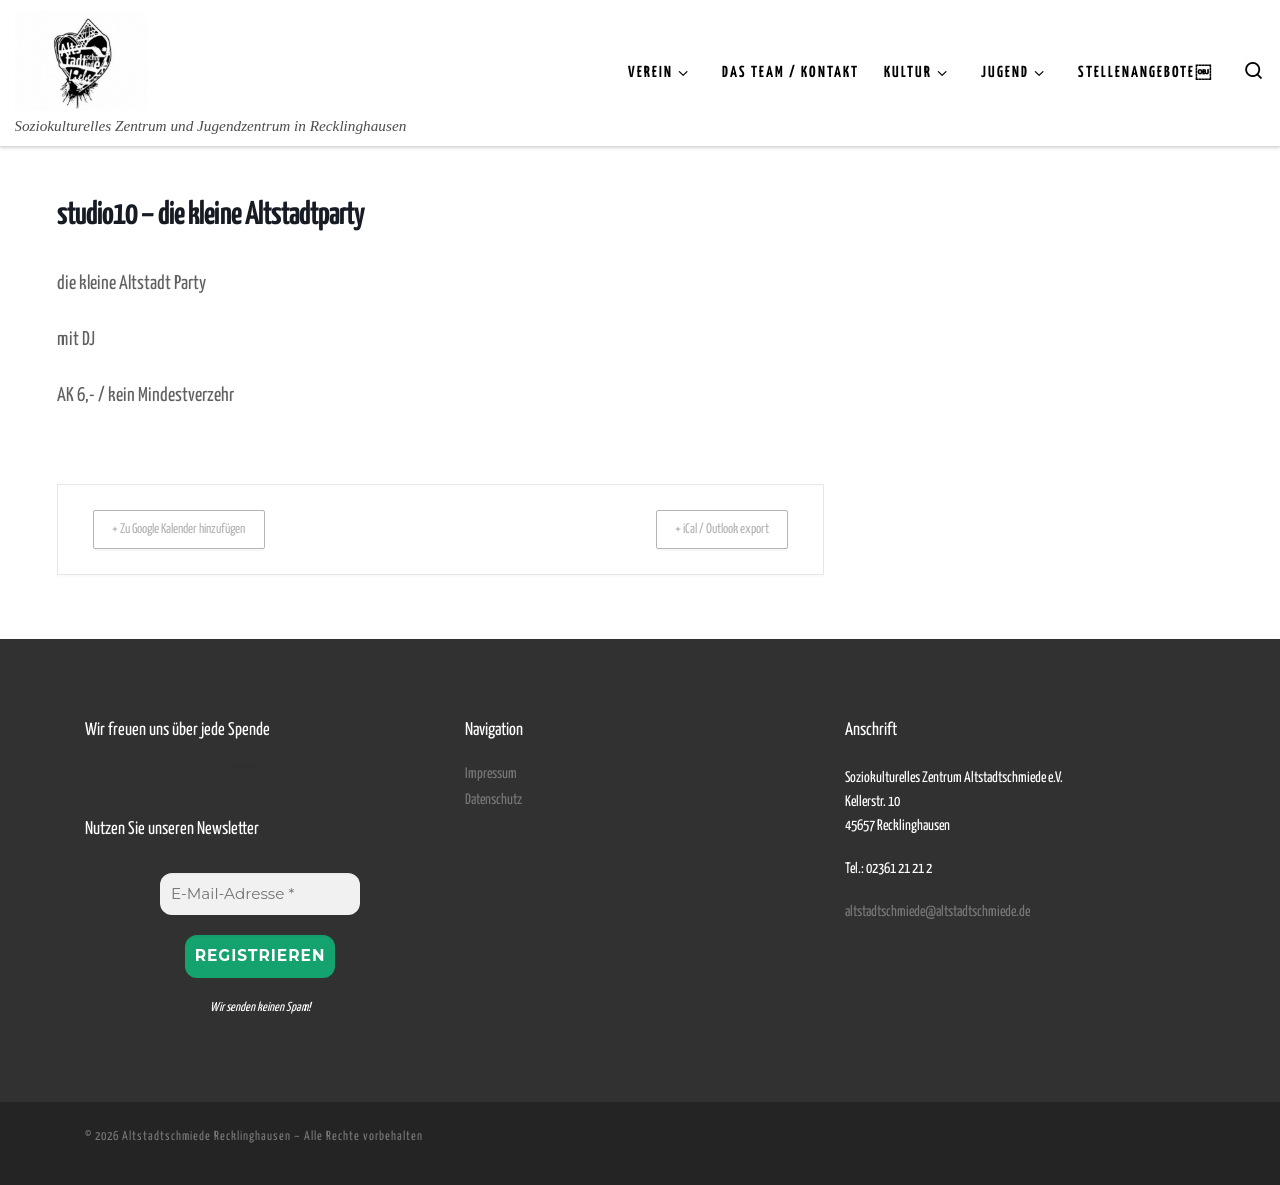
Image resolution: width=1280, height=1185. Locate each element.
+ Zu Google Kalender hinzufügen (197, 529)
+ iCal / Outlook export (707, 529)
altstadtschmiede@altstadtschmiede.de (937, 911)
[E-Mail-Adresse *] (260, 893)
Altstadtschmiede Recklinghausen (206, 1135)
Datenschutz (493, 799)
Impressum (491, 773)
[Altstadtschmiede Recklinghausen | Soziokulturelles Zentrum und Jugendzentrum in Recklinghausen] (81, 57)
